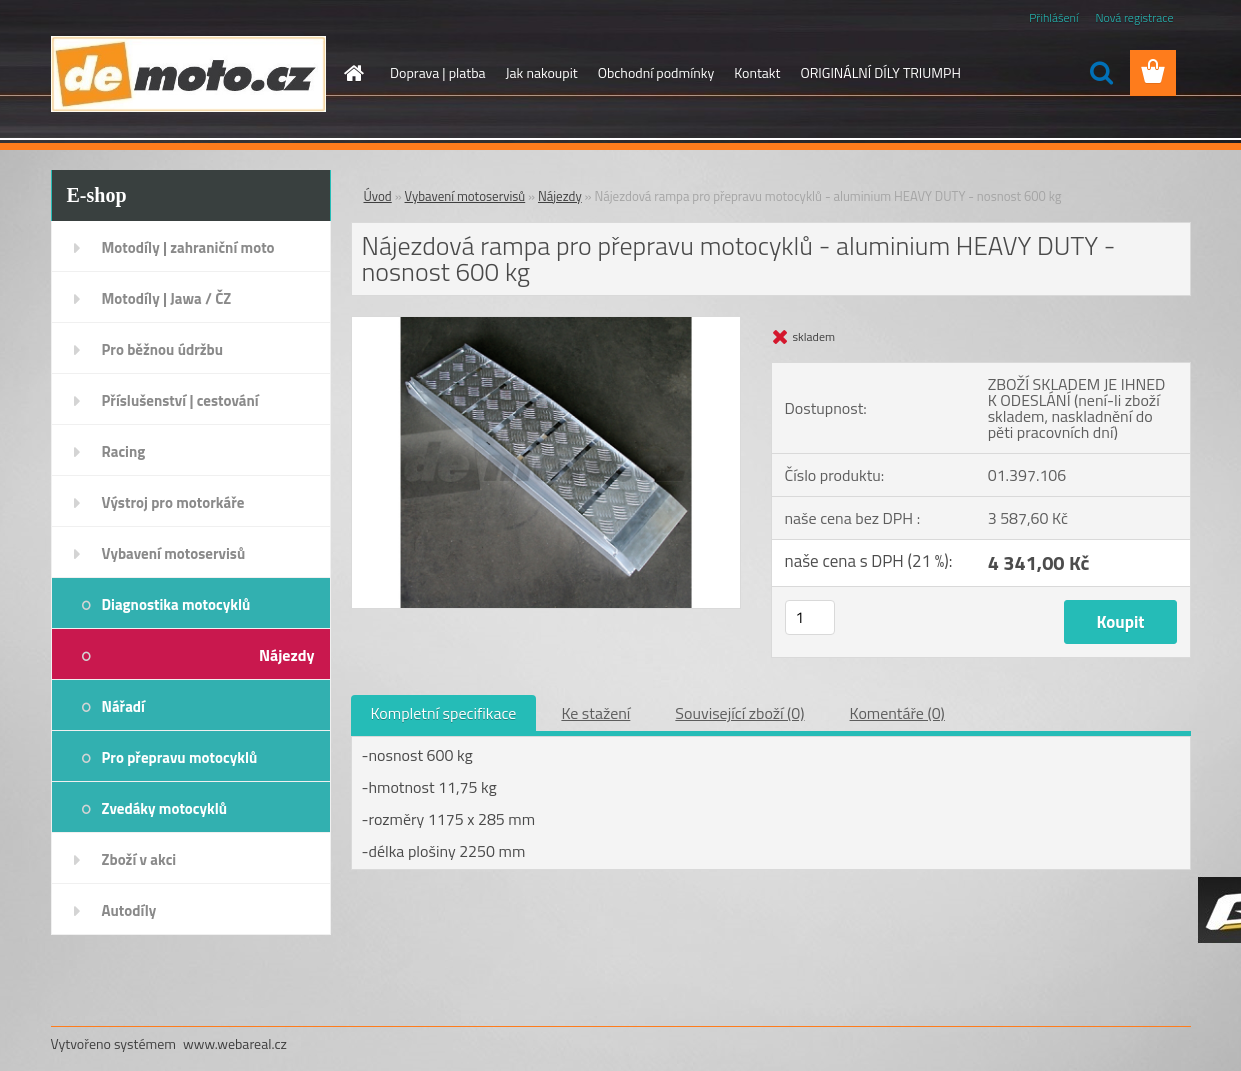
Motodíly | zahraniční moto (188, 247)
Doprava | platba (438, 72)
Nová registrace (1134, 17)
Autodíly (129, 910)
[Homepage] (352, 73)
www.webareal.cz (235, 1043)
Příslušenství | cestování (180, 400)
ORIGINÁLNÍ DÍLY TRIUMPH (880, 72)
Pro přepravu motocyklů (180, 757)
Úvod (378, 196)
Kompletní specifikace (444, 713)
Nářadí (123, 706)
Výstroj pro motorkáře (173, 502)
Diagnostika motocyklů (176, 604)
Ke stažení (595, 713)
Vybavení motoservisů (174, 553)
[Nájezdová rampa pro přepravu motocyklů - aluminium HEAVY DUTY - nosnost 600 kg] (546, 325)
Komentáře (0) (897, 713)
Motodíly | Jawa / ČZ (167, 298)
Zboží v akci (139, 859)
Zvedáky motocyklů (165, 808)
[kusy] (810, 617)
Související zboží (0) (739, 713)
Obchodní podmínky (656, 72)
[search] (1101, 73)
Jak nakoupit (542, 72)
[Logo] (188, 74)
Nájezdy (287, 655)
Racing (124, 451)
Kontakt (757, 72)
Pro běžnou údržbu (163, 349)
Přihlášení (1053, 17)
